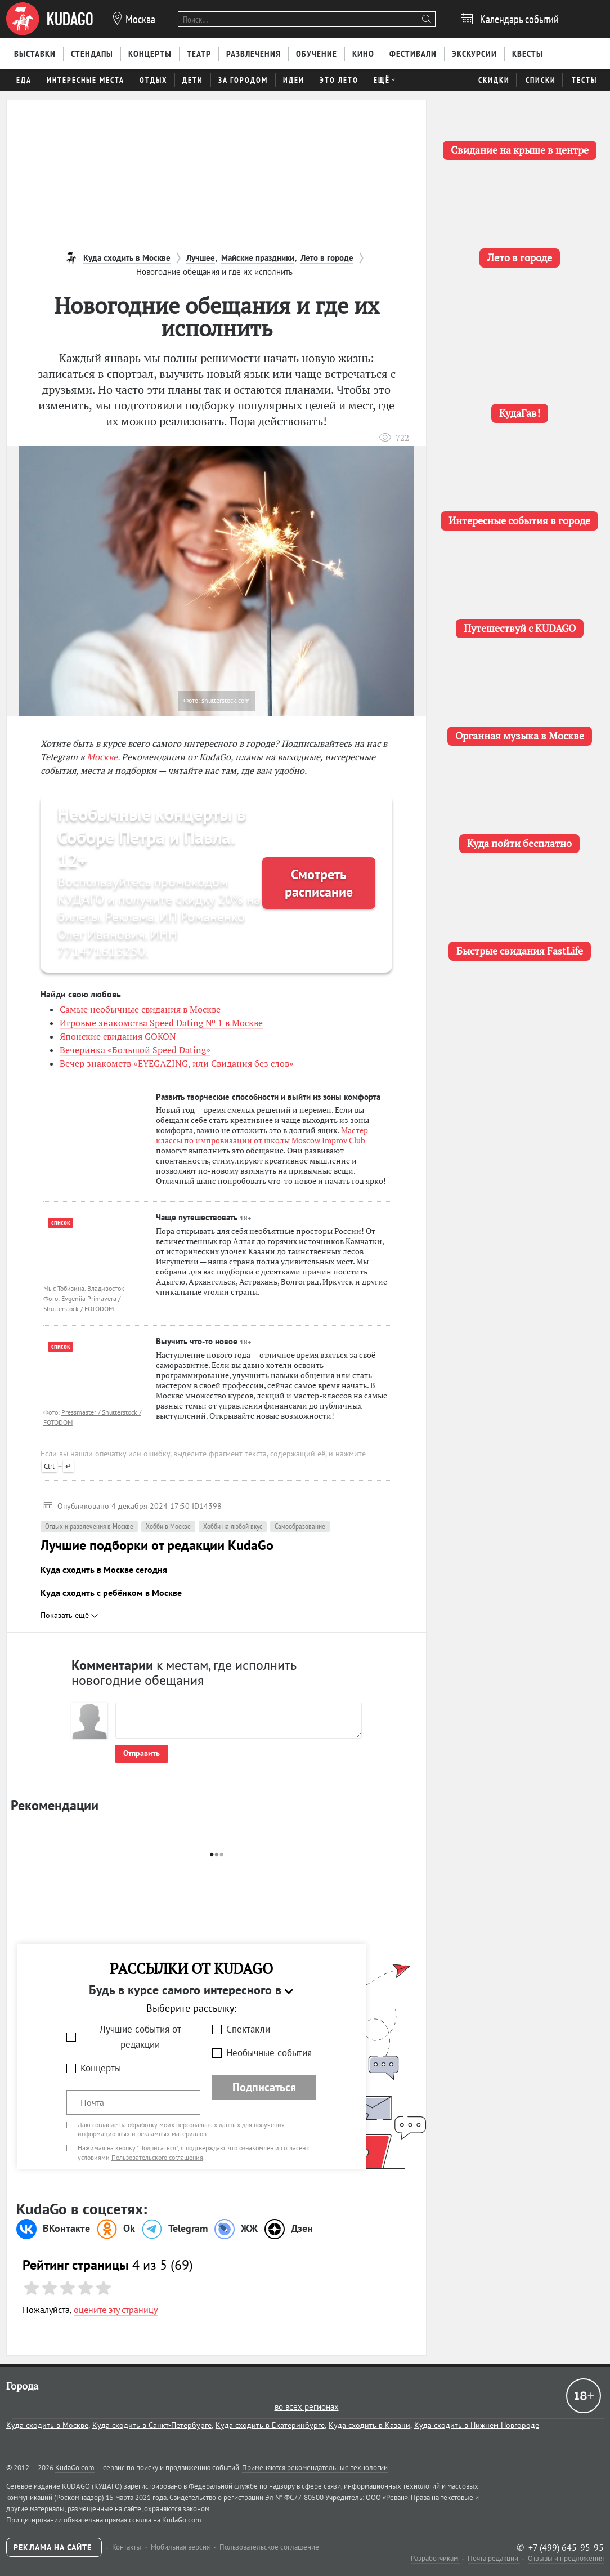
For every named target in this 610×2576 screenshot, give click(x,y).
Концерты (100, 2068)
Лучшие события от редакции (140, 2037)
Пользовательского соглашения (157, 2157)
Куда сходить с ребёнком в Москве (111, 1592)
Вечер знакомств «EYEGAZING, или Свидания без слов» (177, 1063)
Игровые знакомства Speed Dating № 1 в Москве (161, 1022)
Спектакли (248, 2029)
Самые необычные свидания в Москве (140, 1009)
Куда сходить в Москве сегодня (104, 1569)
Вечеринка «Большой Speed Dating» (135, 1049)
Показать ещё (69, 1615)
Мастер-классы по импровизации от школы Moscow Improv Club (263, 1135)
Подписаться (264, 2087)
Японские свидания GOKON (118, 1036)
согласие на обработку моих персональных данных (166, 2124)
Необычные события (269, 2053)
